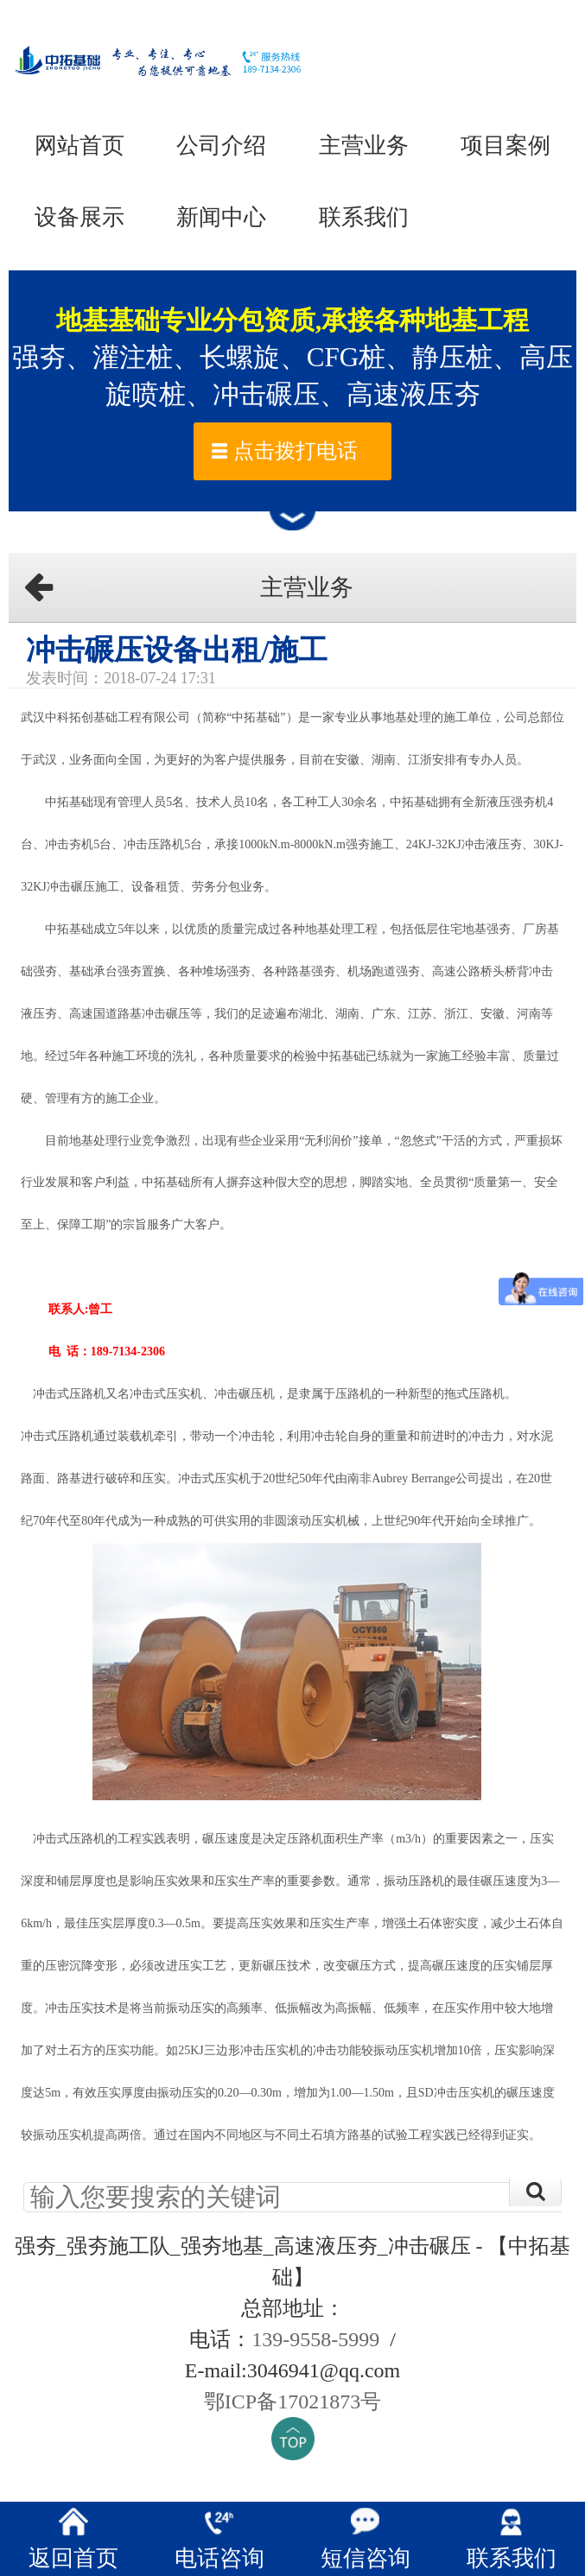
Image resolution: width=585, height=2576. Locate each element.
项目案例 (505, 145)
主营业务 (364, 145)
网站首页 (79, 145)
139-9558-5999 (315, 2339)
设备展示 (79, 217)
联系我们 (364, 217)
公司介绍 (221, 145)
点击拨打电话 (295, 451)
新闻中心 (221, 217)
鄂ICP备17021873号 (292, 2401)
